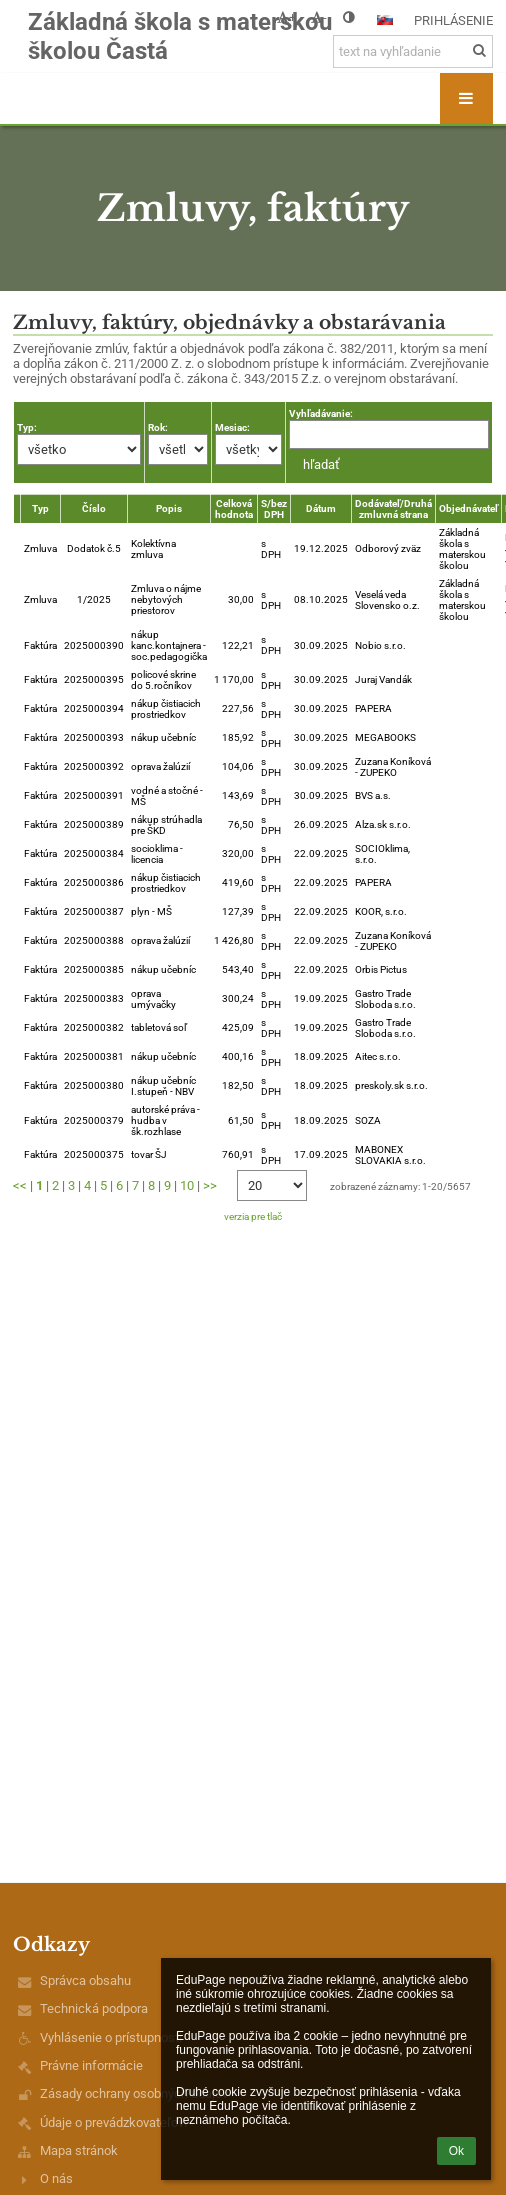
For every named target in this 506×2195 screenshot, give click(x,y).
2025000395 (94, 679)
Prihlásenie (453, 20)
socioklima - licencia (157, 854)
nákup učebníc (163, 737)
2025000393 (94, 737)
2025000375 (94, 1154)
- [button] (319, 17)
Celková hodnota (234, 509)
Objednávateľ (468, 508)
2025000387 (94, 911)
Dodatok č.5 (94, 548)
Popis (169, 508)
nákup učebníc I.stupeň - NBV (163, 1086)
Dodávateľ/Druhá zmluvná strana (393, 509)
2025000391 (94, 795)
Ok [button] (456, 2151)
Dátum (321, 508)
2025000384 (94, 853)
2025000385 (94, 969)
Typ (40, 508)
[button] (385, 20)
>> (210, 1185)
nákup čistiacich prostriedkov (166, 709)
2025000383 (94, 998)
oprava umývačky (153, 999)
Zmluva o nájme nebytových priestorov (166, 599)
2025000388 (94, 940)
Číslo (94, 508)
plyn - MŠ (151, 911)
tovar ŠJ (149, 1154)
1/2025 (94, 599)
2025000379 (94, 1120)
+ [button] (286, 17)
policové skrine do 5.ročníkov (163, 680)
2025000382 (94, 1027)
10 (187, 1185)
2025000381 (94, 1056)
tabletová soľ (159, 1027)
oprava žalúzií (160, 766)
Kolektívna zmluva (153, 549)
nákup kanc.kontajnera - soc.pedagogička (169, 645)
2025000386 (94, 882)
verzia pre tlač (253, 1216)
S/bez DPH (274, 509)
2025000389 (94, 824)
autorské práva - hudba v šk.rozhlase (165, 1120)
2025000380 (94, 1085)
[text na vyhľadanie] (413, 51)
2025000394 (94, 708)
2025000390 (94, 645)
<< (20, 1185)
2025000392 (94, 766)
